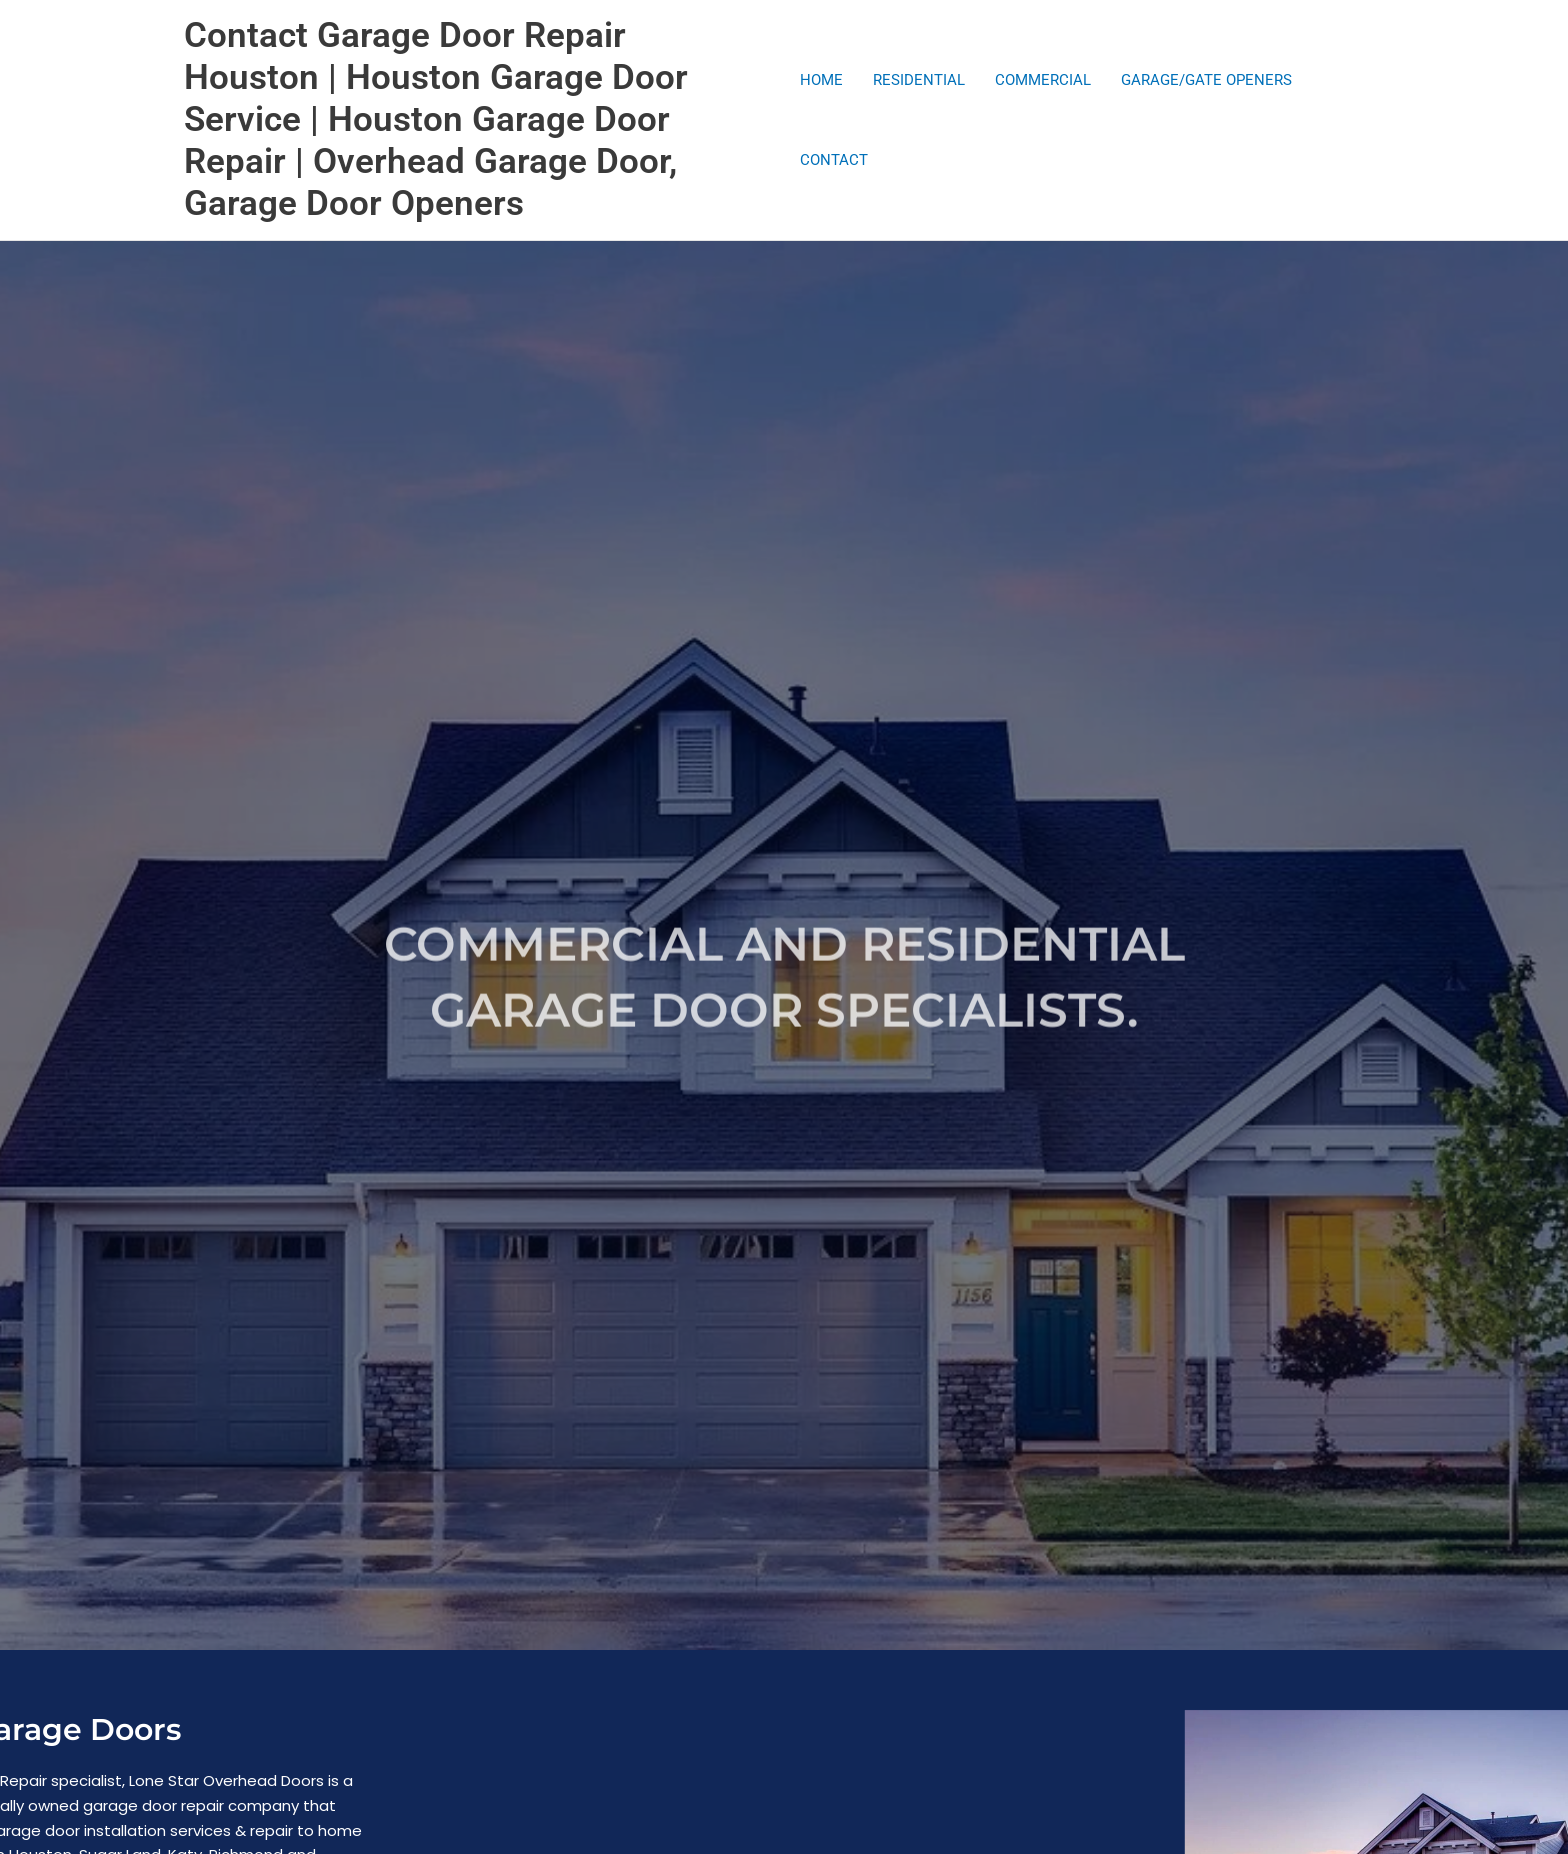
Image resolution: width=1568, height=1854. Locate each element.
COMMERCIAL (1043, 80)
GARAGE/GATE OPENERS (1206, 80)
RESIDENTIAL (919, 80)
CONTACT (834, 160)
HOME (821, 80)
